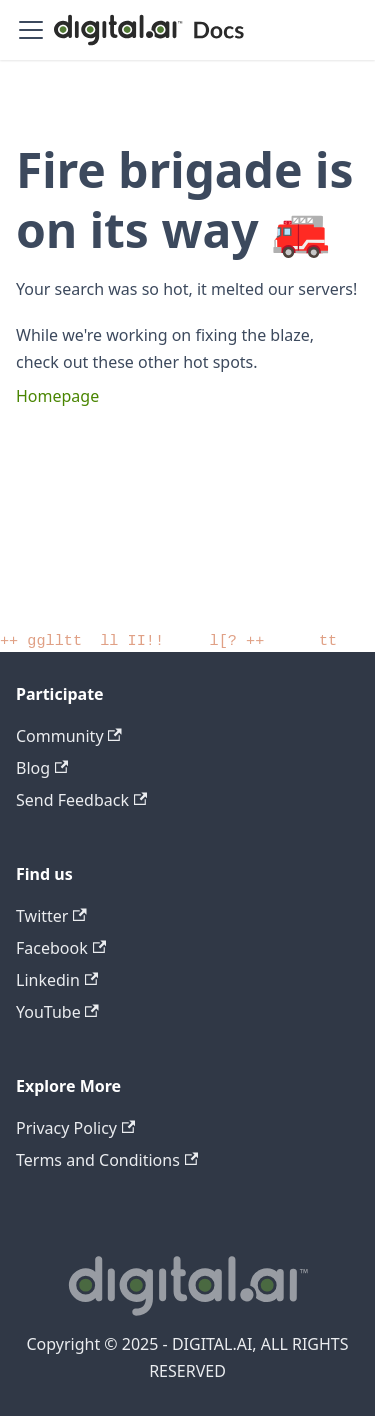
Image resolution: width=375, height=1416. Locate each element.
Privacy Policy (75, 1128)
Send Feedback (81, 800)
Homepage (57, 396)
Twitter (51, 916)
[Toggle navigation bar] (31, 30)
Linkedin (57, 980)
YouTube (57, 1012)
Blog (42, 768)
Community (69, 736)
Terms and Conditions (107, 1160)
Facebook (61, 948)
